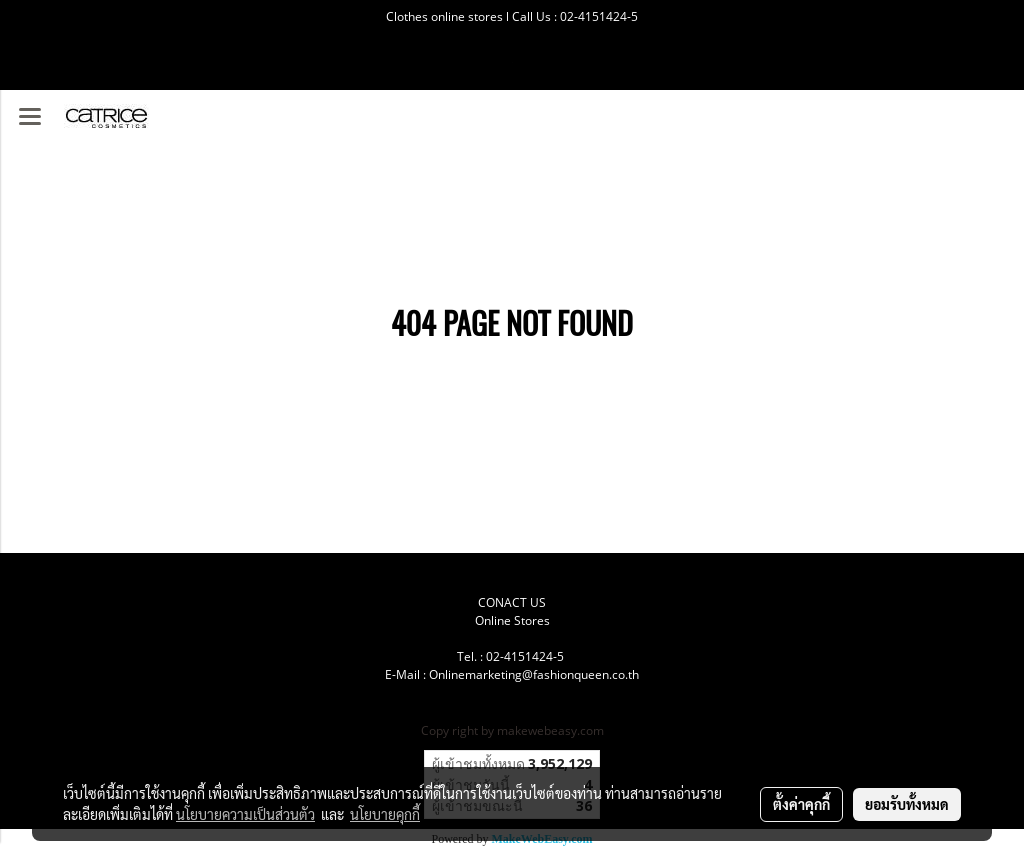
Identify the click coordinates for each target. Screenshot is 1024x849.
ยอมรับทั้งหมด (907, 804)
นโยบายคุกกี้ (385, 814)
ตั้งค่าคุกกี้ (801, 804)
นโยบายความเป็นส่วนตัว (245, 814)
